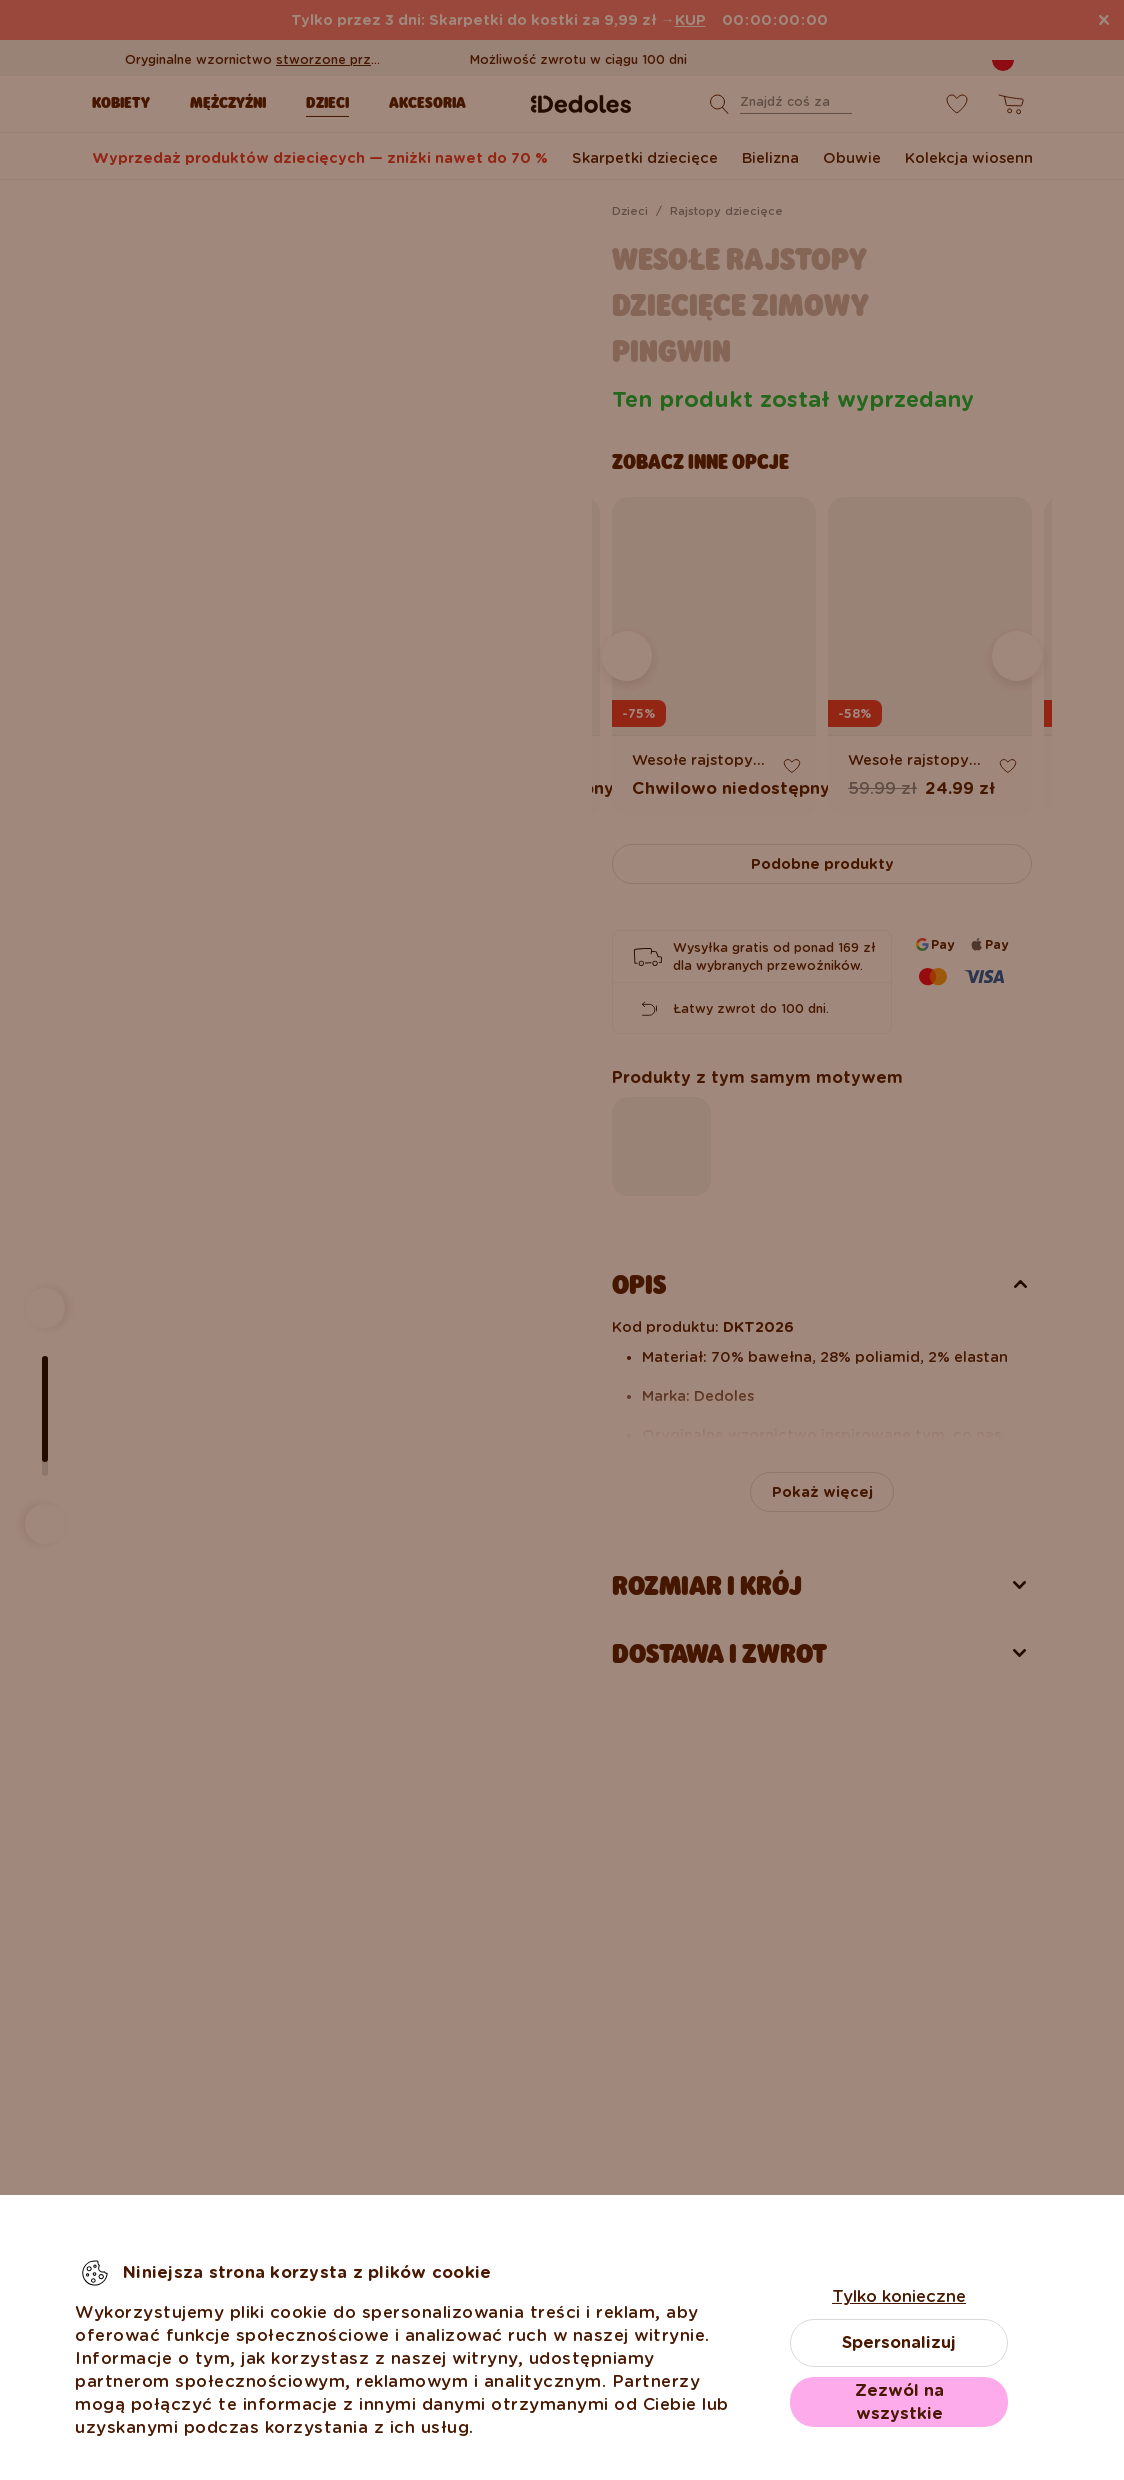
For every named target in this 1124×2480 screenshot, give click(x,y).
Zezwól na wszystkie (899, 2402)
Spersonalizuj (899, 2342)
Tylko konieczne (899, 2296)
